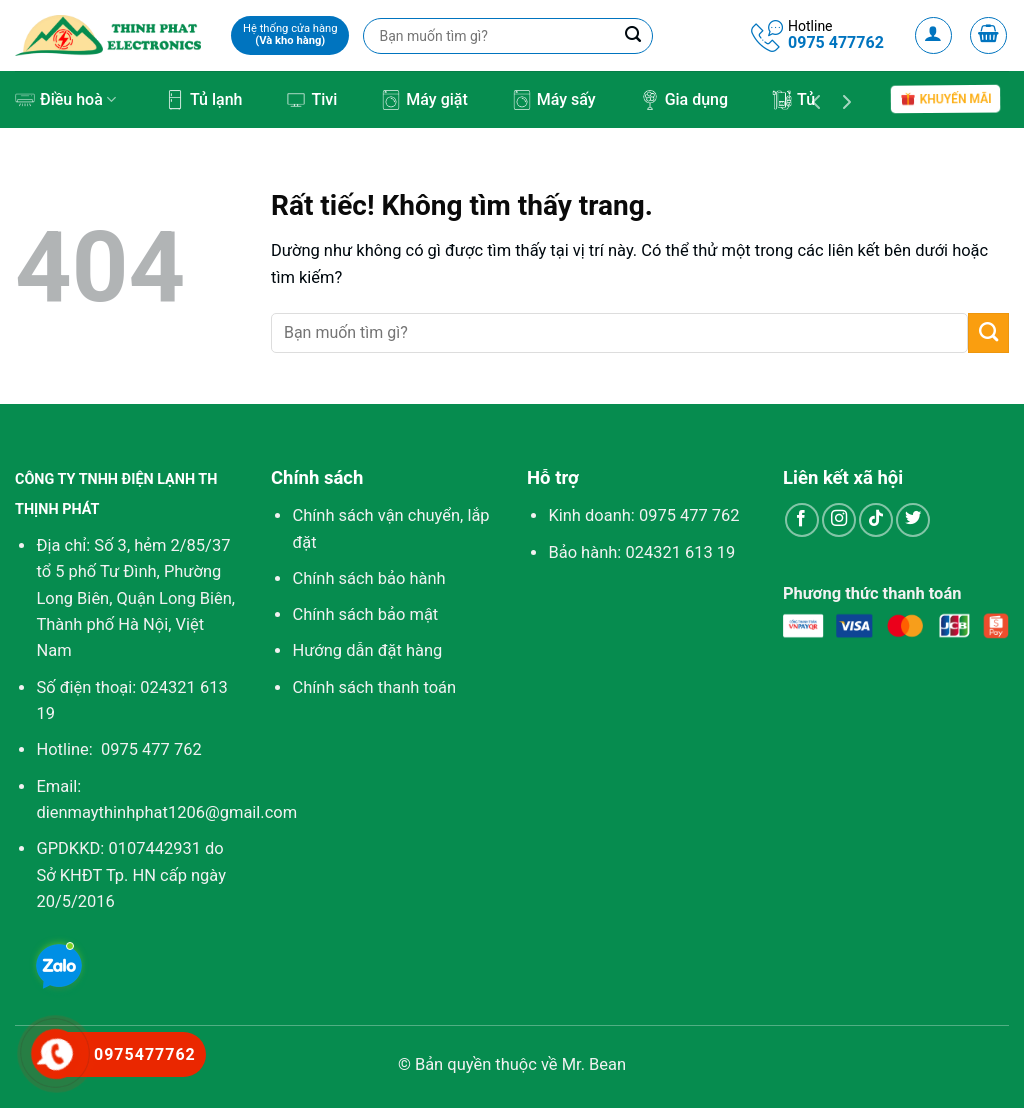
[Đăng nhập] (934, 36)
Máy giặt (424, 100)
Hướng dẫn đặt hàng (367, 650)
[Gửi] (988, 333)
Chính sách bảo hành (368, 578)
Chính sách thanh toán (374, 687)
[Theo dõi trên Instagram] (839, 520)
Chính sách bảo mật (365, 614)
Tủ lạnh (203, 100)
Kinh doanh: (643, 515)
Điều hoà (65, 100)
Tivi (311, 100)
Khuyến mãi (945, 99)
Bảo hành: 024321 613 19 (641, 552)
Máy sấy (554, 100)
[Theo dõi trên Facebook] (802, 520)
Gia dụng (684, 100)
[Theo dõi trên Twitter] (913, 520)
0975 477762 (836, 42)
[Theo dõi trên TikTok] (876, 520)
